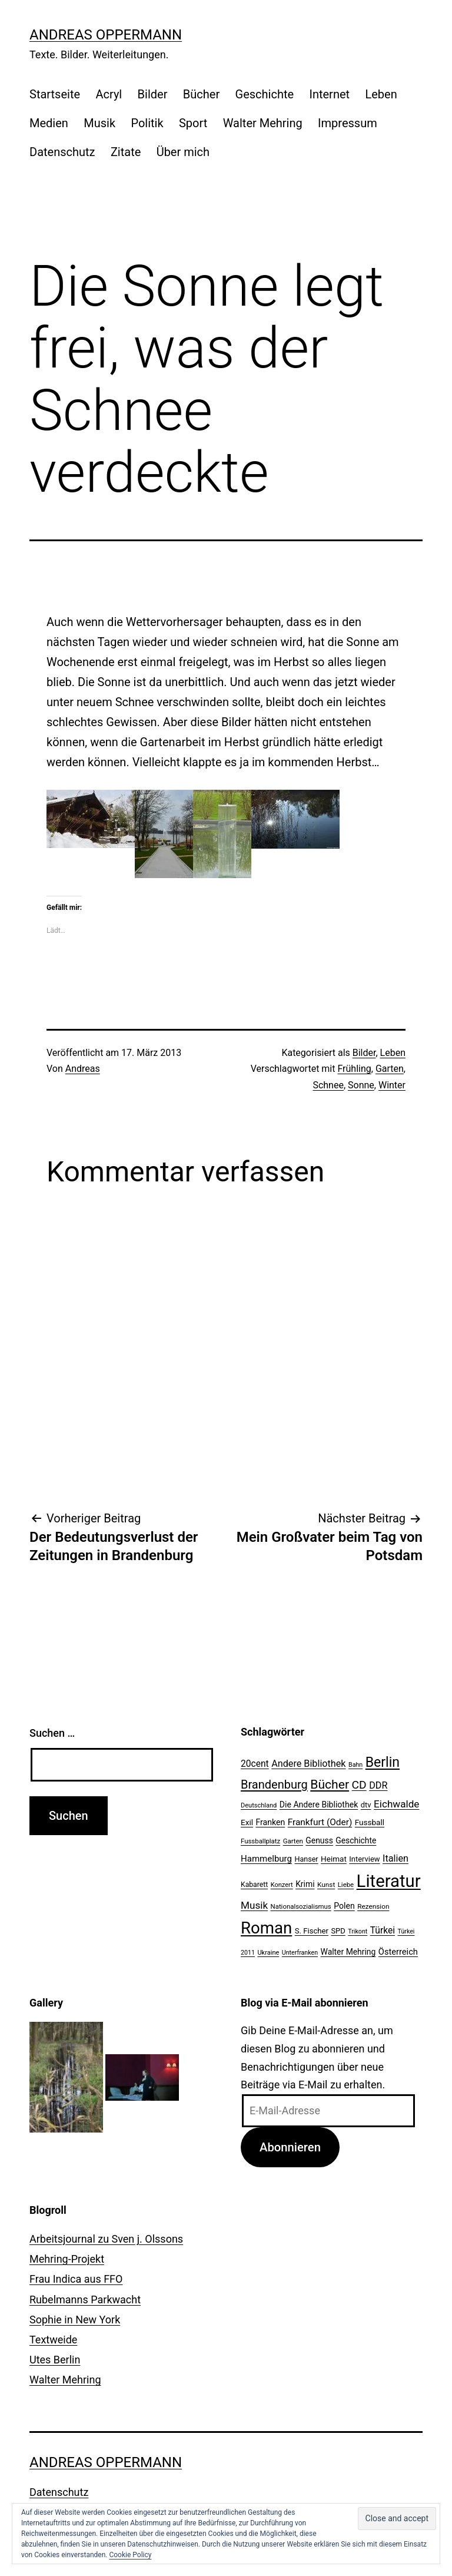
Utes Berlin (54, 2359)
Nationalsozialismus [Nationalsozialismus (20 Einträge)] (301, 1906)
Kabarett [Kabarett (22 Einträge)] (254, 1884)
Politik (147, 123)
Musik (99, 123)
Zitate (126, 152)
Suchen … (52, 1733)
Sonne (361, 1085)
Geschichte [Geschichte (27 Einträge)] (355, 1840)
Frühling (354, 1068)
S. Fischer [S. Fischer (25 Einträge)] (311, 1930)
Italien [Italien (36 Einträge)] (395, 1858)
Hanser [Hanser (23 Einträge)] (306, 1859)
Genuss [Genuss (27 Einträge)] (319, 1840)
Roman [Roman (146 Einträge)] (266, 1928)
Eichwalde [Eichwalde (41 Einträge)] (396, 1804)
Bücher (201, 94)
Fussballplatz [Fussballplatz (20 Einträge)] (260, 1841)
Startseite (54, 94)
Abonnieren (290, 2147)
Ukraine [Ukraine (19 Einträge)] (268, 1952)
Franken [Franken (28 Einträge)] (270, 1822)
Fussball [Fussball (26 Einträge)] (369, 1822)
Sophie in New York (74, 2319)
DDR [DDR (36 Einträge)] (378, 1785)
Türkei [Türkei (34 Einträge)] (382, 1930)
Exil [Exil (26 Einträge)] (247, 1822)
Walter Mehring (263, 123)
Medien (48, 123)
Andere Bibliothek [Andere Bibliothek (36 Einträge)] (308, 1763)
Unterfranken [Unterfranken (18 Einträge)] (300, 1952)
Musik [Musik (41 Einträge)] (254, 1905)
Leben (381, 94)
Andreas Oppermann (105, 35)
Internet (329, 94)
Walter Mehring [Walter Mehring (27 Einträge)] (348, 1951)
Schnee (328, 1085)
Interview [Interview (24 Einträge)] (364, 1859)
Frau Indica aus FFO (75, 2279)
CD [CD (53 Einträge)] (359, 1785)
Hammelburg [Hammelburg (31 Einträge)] (266, 1858)
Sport (193, 123)
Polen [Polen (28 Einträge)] (344, 1906)
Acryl (108, 94)
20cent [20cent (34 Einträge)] (255, 1764)
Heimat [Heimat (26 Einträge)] (334, 1858)
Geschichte (264, 94)
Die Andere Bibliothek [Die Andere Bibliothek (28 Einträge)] (319, 1804)
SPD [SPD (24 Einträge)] (338, 1930)
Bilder (153, 94)
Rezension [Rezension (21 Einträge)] (373, 1906)
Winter (392, 1085)
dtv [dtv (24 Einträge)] (366, 1804)
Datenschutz (62, 152)
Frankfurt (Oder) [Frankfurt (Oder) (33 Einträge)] (320, 1822)
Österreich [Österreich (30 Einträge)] (398, 1951)
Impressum (347, 123)
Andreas (82, 1068)
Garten (389, 1068)
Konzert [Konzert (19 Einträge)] (282, 1885)
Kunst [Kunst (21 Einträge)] (326, 1884)
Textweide (53, 2339)
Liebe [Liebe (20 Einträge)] (346, 1884)
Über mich (183, 152)
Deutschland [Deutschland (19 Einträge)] (259, 1805)
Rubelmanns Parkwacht (85, 2299)
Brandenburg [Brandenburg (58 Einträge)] (274, 1784)
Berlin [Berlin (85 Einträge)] (382, 1762)
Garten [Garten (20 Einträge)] (293, 1841)
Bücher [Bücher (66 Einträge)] (329, 1784)
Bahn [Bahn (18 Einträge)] (355, 1765)
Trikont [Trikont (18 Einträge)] (357, 1931)
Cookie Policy (130, 2555)
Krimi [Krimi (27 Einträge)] (304, 1884)
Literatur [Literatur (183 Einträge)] (389, 1881)
